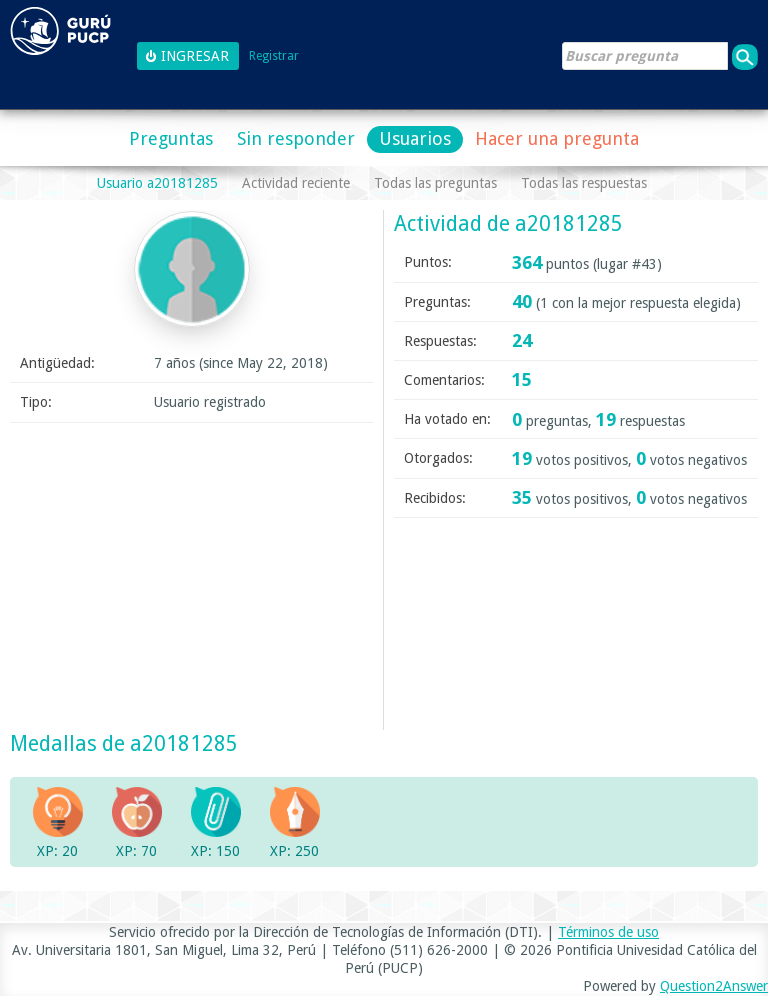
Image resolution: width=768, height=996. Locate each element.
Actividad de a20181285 (508, 223)
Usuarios (415, 138)
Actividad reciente (296, 183)
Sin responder (296, 138)
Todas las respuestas (584, 183)
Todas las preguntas (435, 183)
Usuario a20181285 (157, 183)
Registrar (274, 56)
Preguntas (171, 138)
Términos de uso (608, 932)
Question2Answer (714, 986)
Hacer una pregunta (557, 138)
